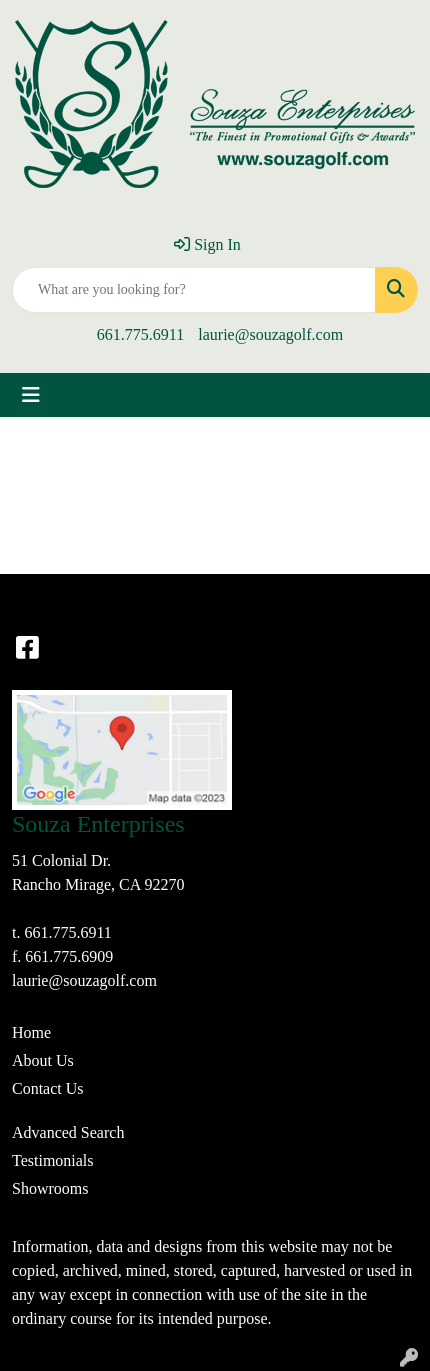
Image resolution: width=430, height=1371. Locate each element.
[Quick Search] (194, 290)
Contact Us (48, 1088)
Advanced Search (68, 1132)
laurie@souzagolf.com (270, 334)
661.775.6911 (140, 334)
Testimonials (53, 1160)
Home (31, 1032)
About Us (43, 1060)
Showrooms (50, 1188)
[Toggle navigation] (31, 395)
